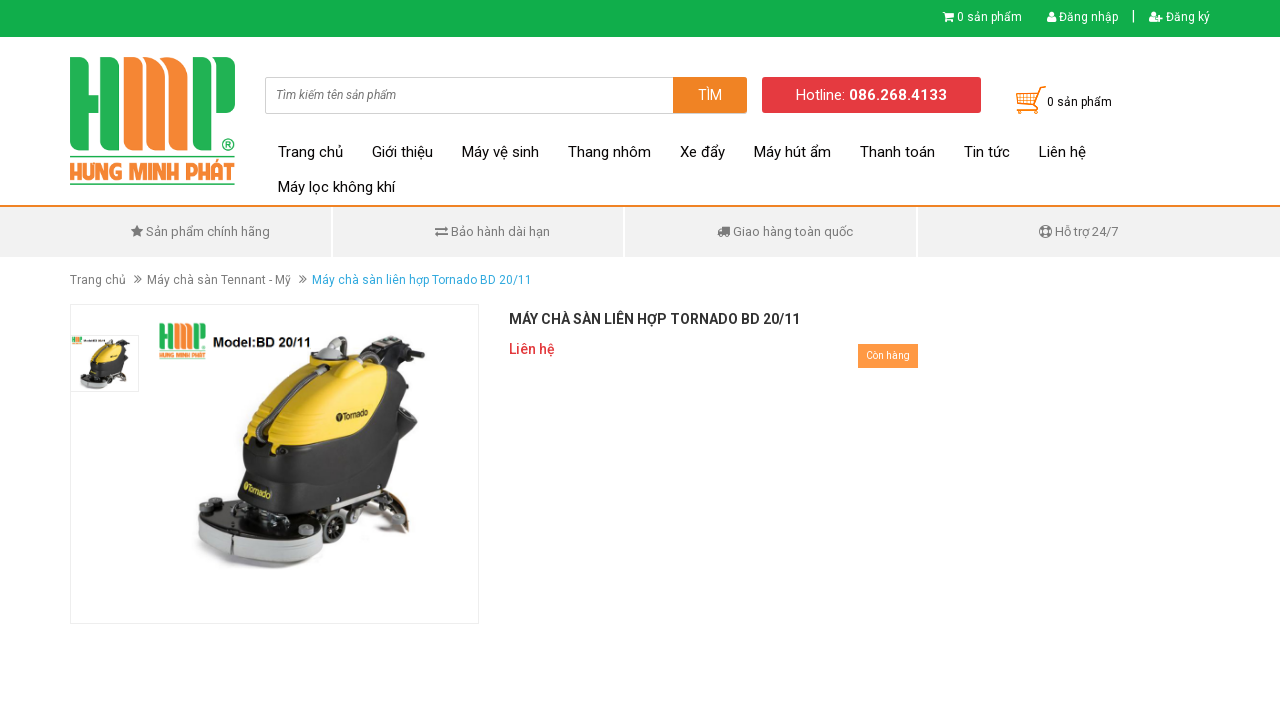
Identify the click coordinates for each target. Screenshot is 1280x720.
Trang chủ (310, 152)
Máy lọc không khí (336, 187)
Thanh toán (897, 152)
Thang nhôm (609, 152)
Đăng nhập (1082, 17)
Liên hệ (1062, 152)
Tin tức (987, 152)
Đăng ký (1179, 17)
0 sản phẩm (989, 17)
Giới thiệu (402, 152)
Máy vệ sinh (500, 152)
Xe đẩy (702, 152)
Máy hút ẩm (792, 152)
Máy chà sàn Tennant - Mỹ (219, 280)
